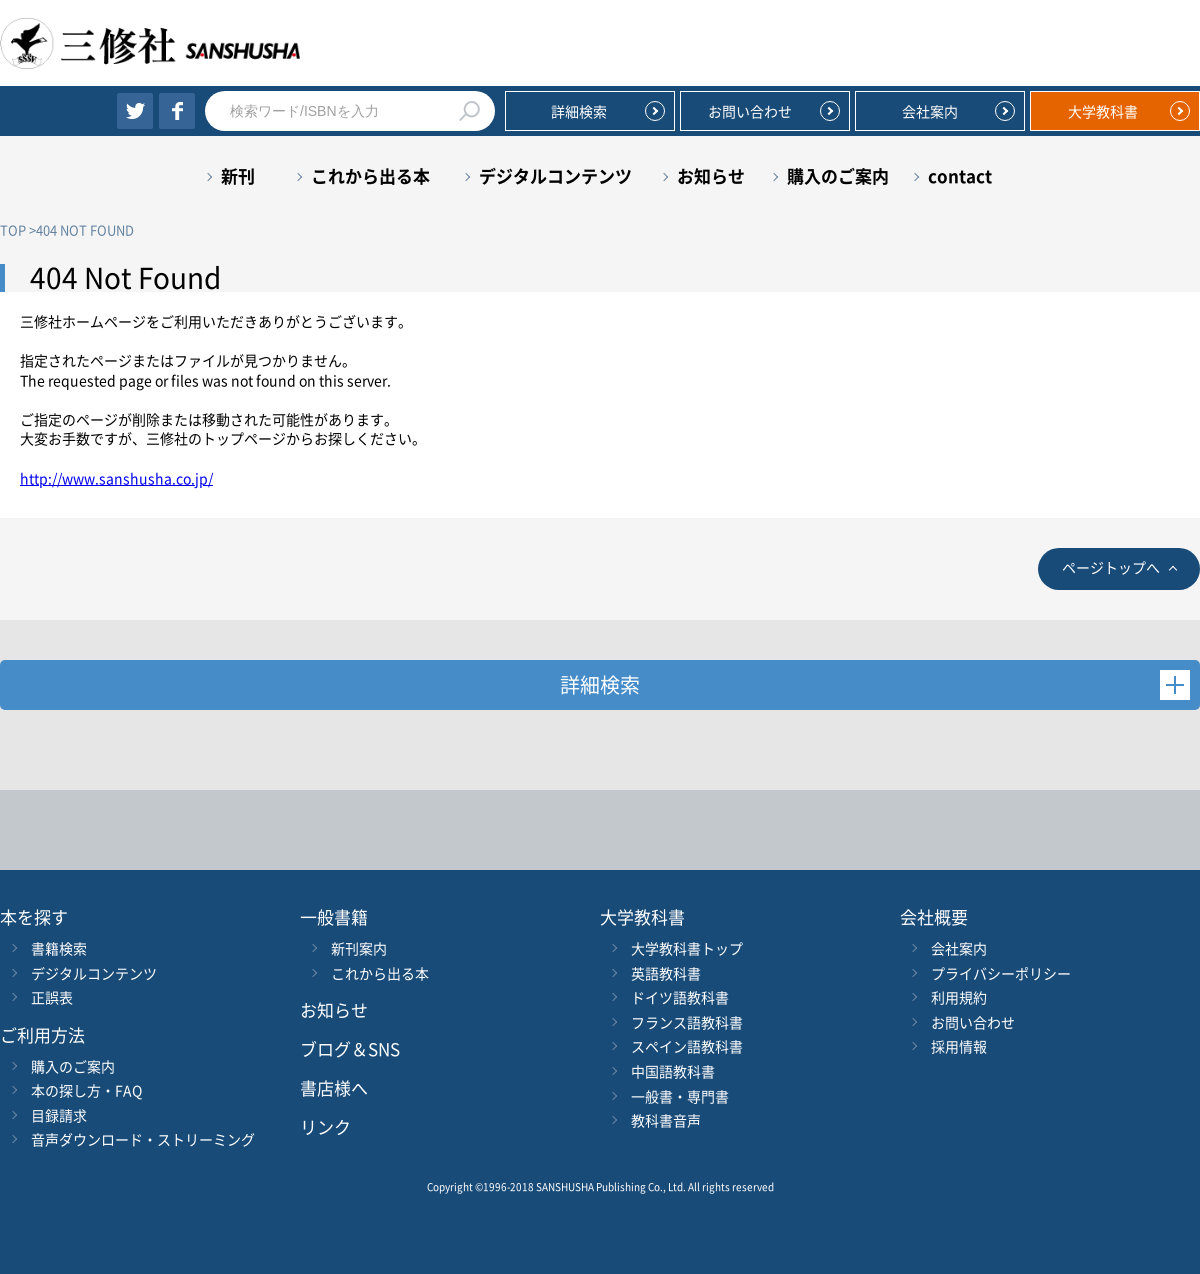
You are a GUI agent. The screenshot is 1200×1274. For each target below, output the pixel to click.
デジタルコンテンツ (555, 175)
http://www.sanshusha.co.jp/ (116, 478)
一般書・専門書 (680, 1096)
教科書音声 (666, 1120)
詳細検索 (579, 111)
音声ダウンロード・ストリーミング (143, 1139)
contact (960, 175)
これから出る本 (370, 175)
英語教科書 (666, 973)
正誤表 (52, 997)
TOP (13, 229)
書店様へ (334, 1087)
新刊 (238, 175)
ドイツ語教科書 (680, 997)
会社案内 (930, 111)
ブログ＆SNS (350, 1048)
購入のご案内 (838, 175)
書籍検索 (59, 948)
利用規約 (959, 997)
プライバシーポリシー (1001, 973)
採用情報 (959, 1046)
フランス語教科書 (687, 1022)
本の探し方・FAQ (86, 1090)
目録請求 (59, 1115)
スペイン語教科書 (687, 1046)
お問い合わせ (750, 111)
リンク (325, 1126)
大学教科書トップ (687, 948)
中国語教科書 (673, 1071)
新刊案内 (359, 948)
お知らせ (711, 175)
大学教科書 (1103, 111)
